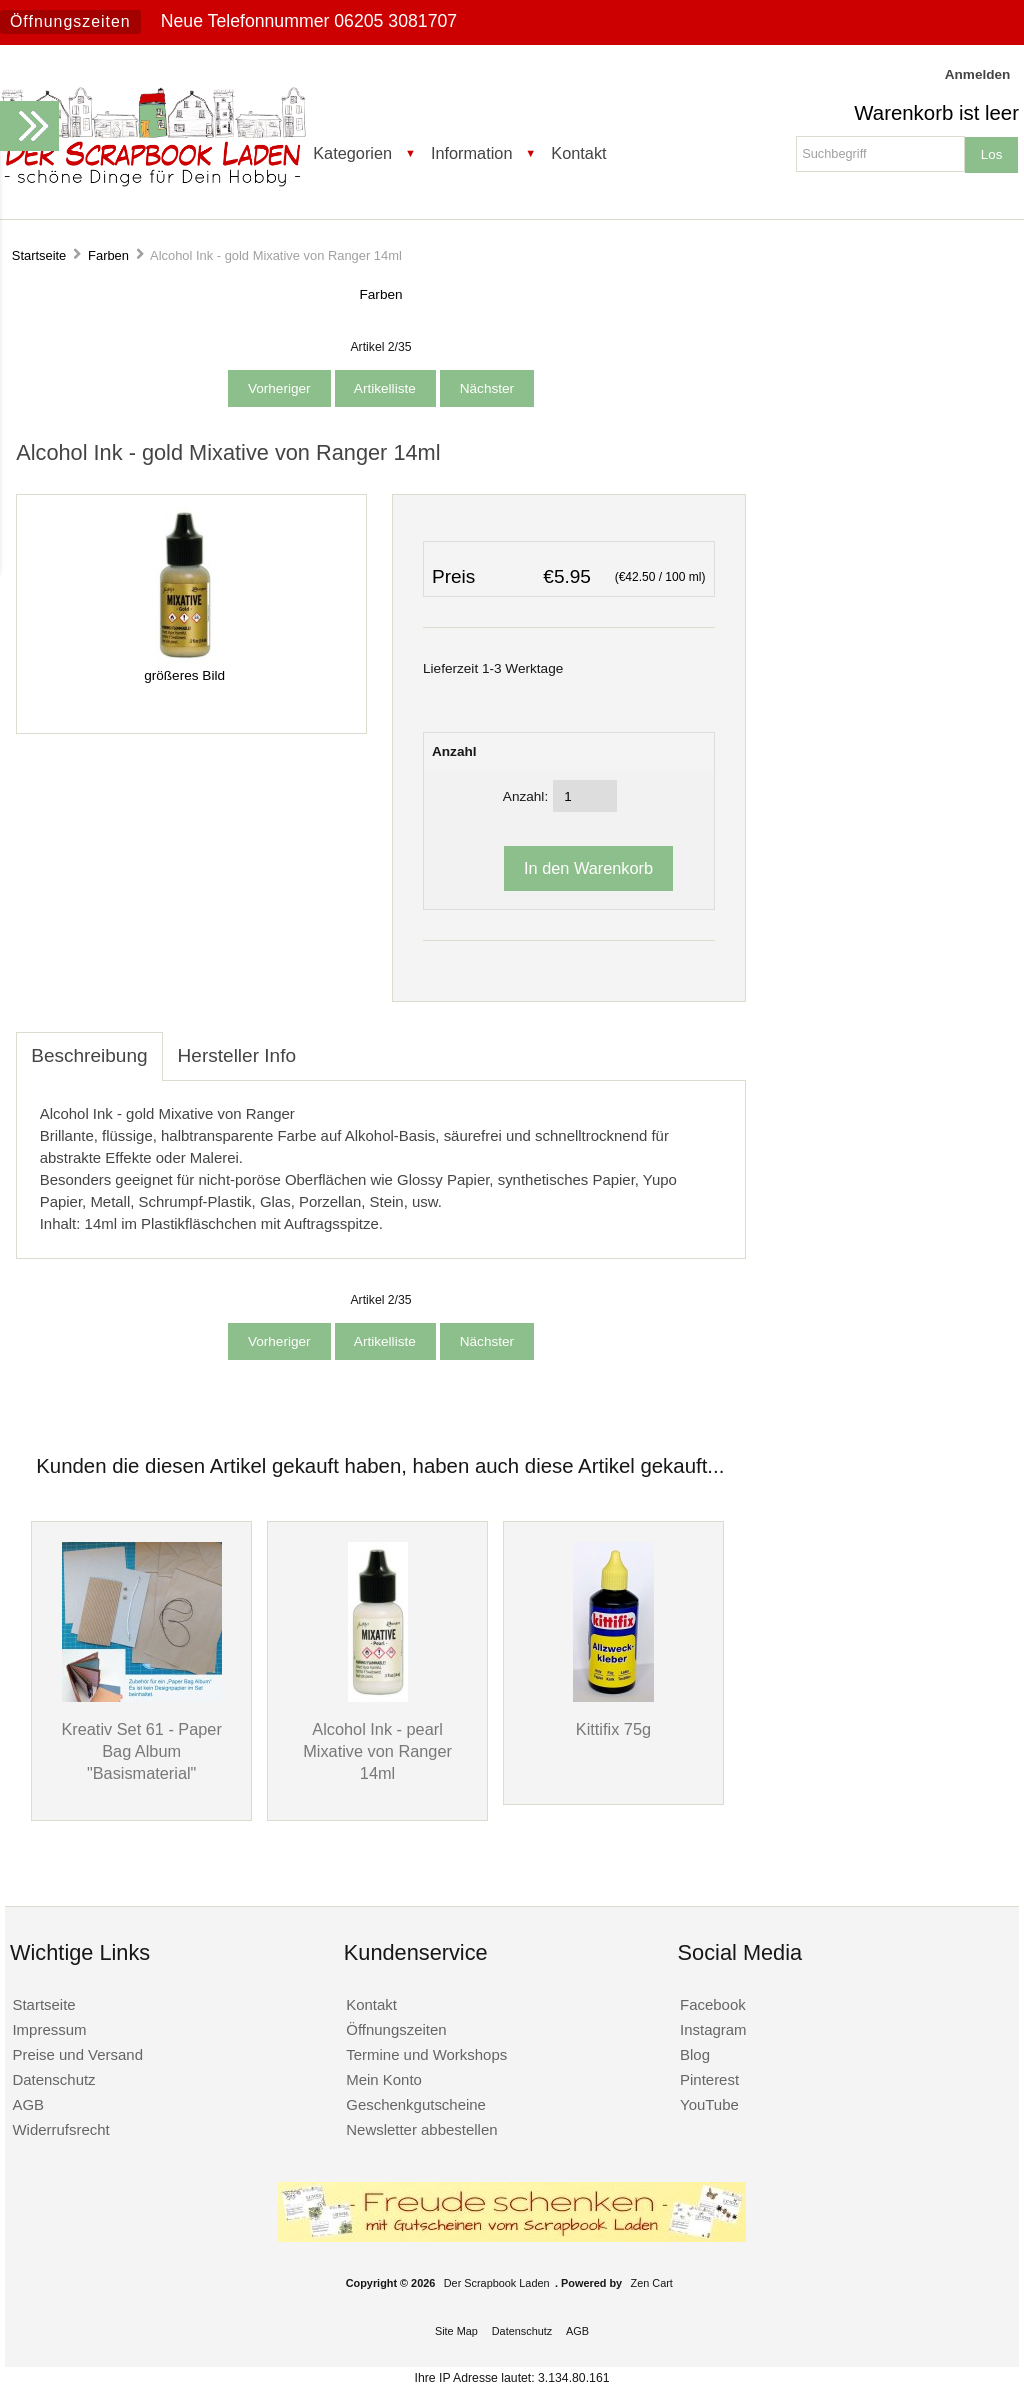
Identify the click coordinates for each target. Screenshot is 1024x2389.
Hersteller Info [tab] (237, 1055)
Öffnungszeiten (70, 21)
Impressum (49, 2029)
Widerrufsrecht (60, 2129)
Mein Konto (384, 2079)
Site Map (456, 2331)
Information (472, 153)
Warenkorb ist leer (936, 113)
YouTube (709, 2104)
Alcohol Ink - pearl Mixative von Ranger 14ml (377, 1751)
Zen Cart (652, 2283)
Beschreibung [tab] (89, 1055)
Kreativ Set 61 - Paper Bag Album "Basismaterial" (141, 1751)
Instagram (713, 2029)
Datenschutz (53, 2079)
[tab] (326, 1045)
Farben (108, 255)
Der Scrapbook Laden (497, 2283)
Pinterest (709, 2079)
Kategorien (352, 153)
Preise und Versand (77, 2054)
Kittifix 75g (613, 1729)
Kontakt (578, 153)
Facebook (713, 2004)
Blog (695, 2054)
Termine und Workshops (426, 2054)
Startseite (39, 255)
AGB (28, 2104)
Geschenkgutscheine (416, 2104)
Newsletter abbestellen (421, 2129)
